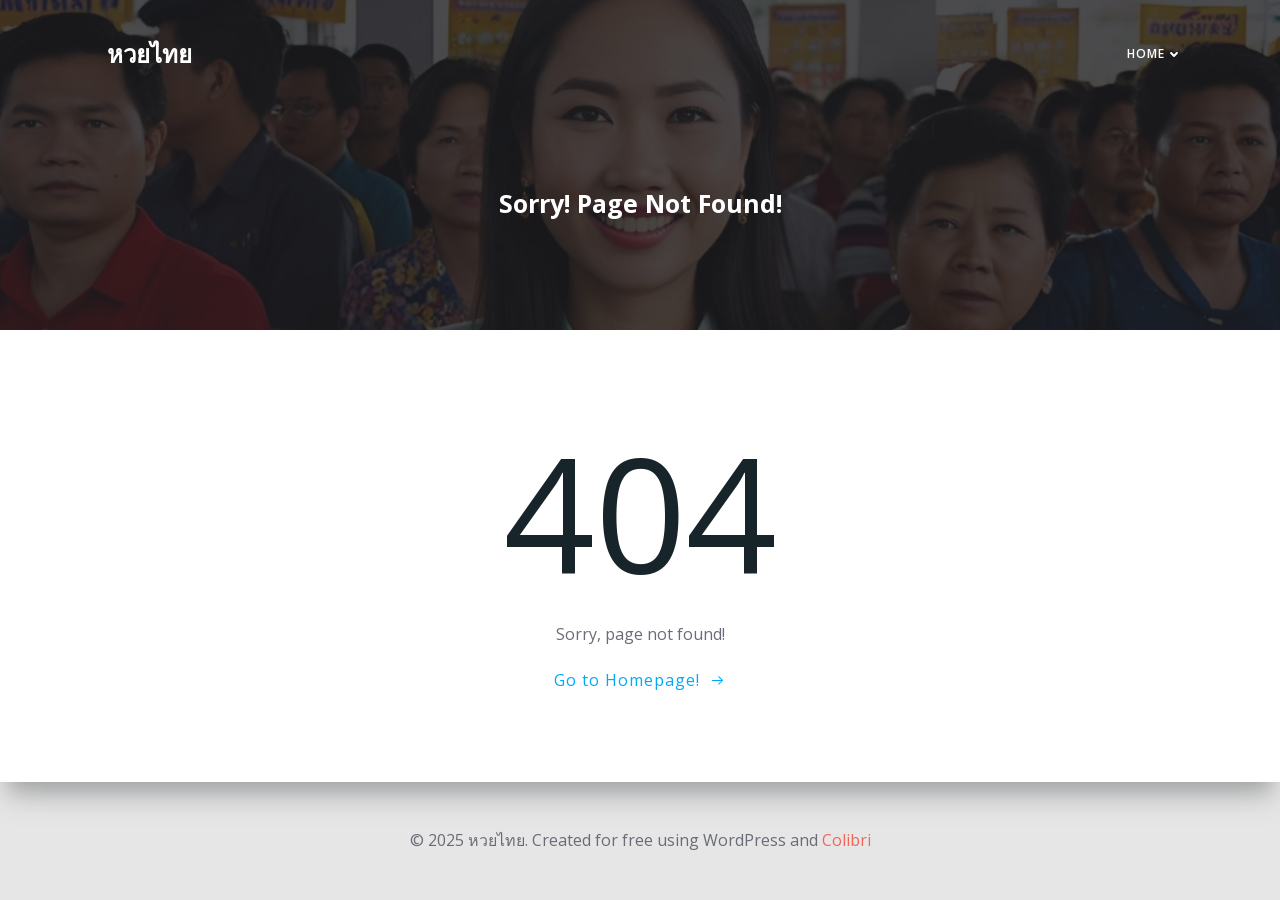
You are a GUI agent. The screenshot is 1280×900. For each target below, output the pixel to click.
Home (1155, 53)
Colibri (846, 840)
